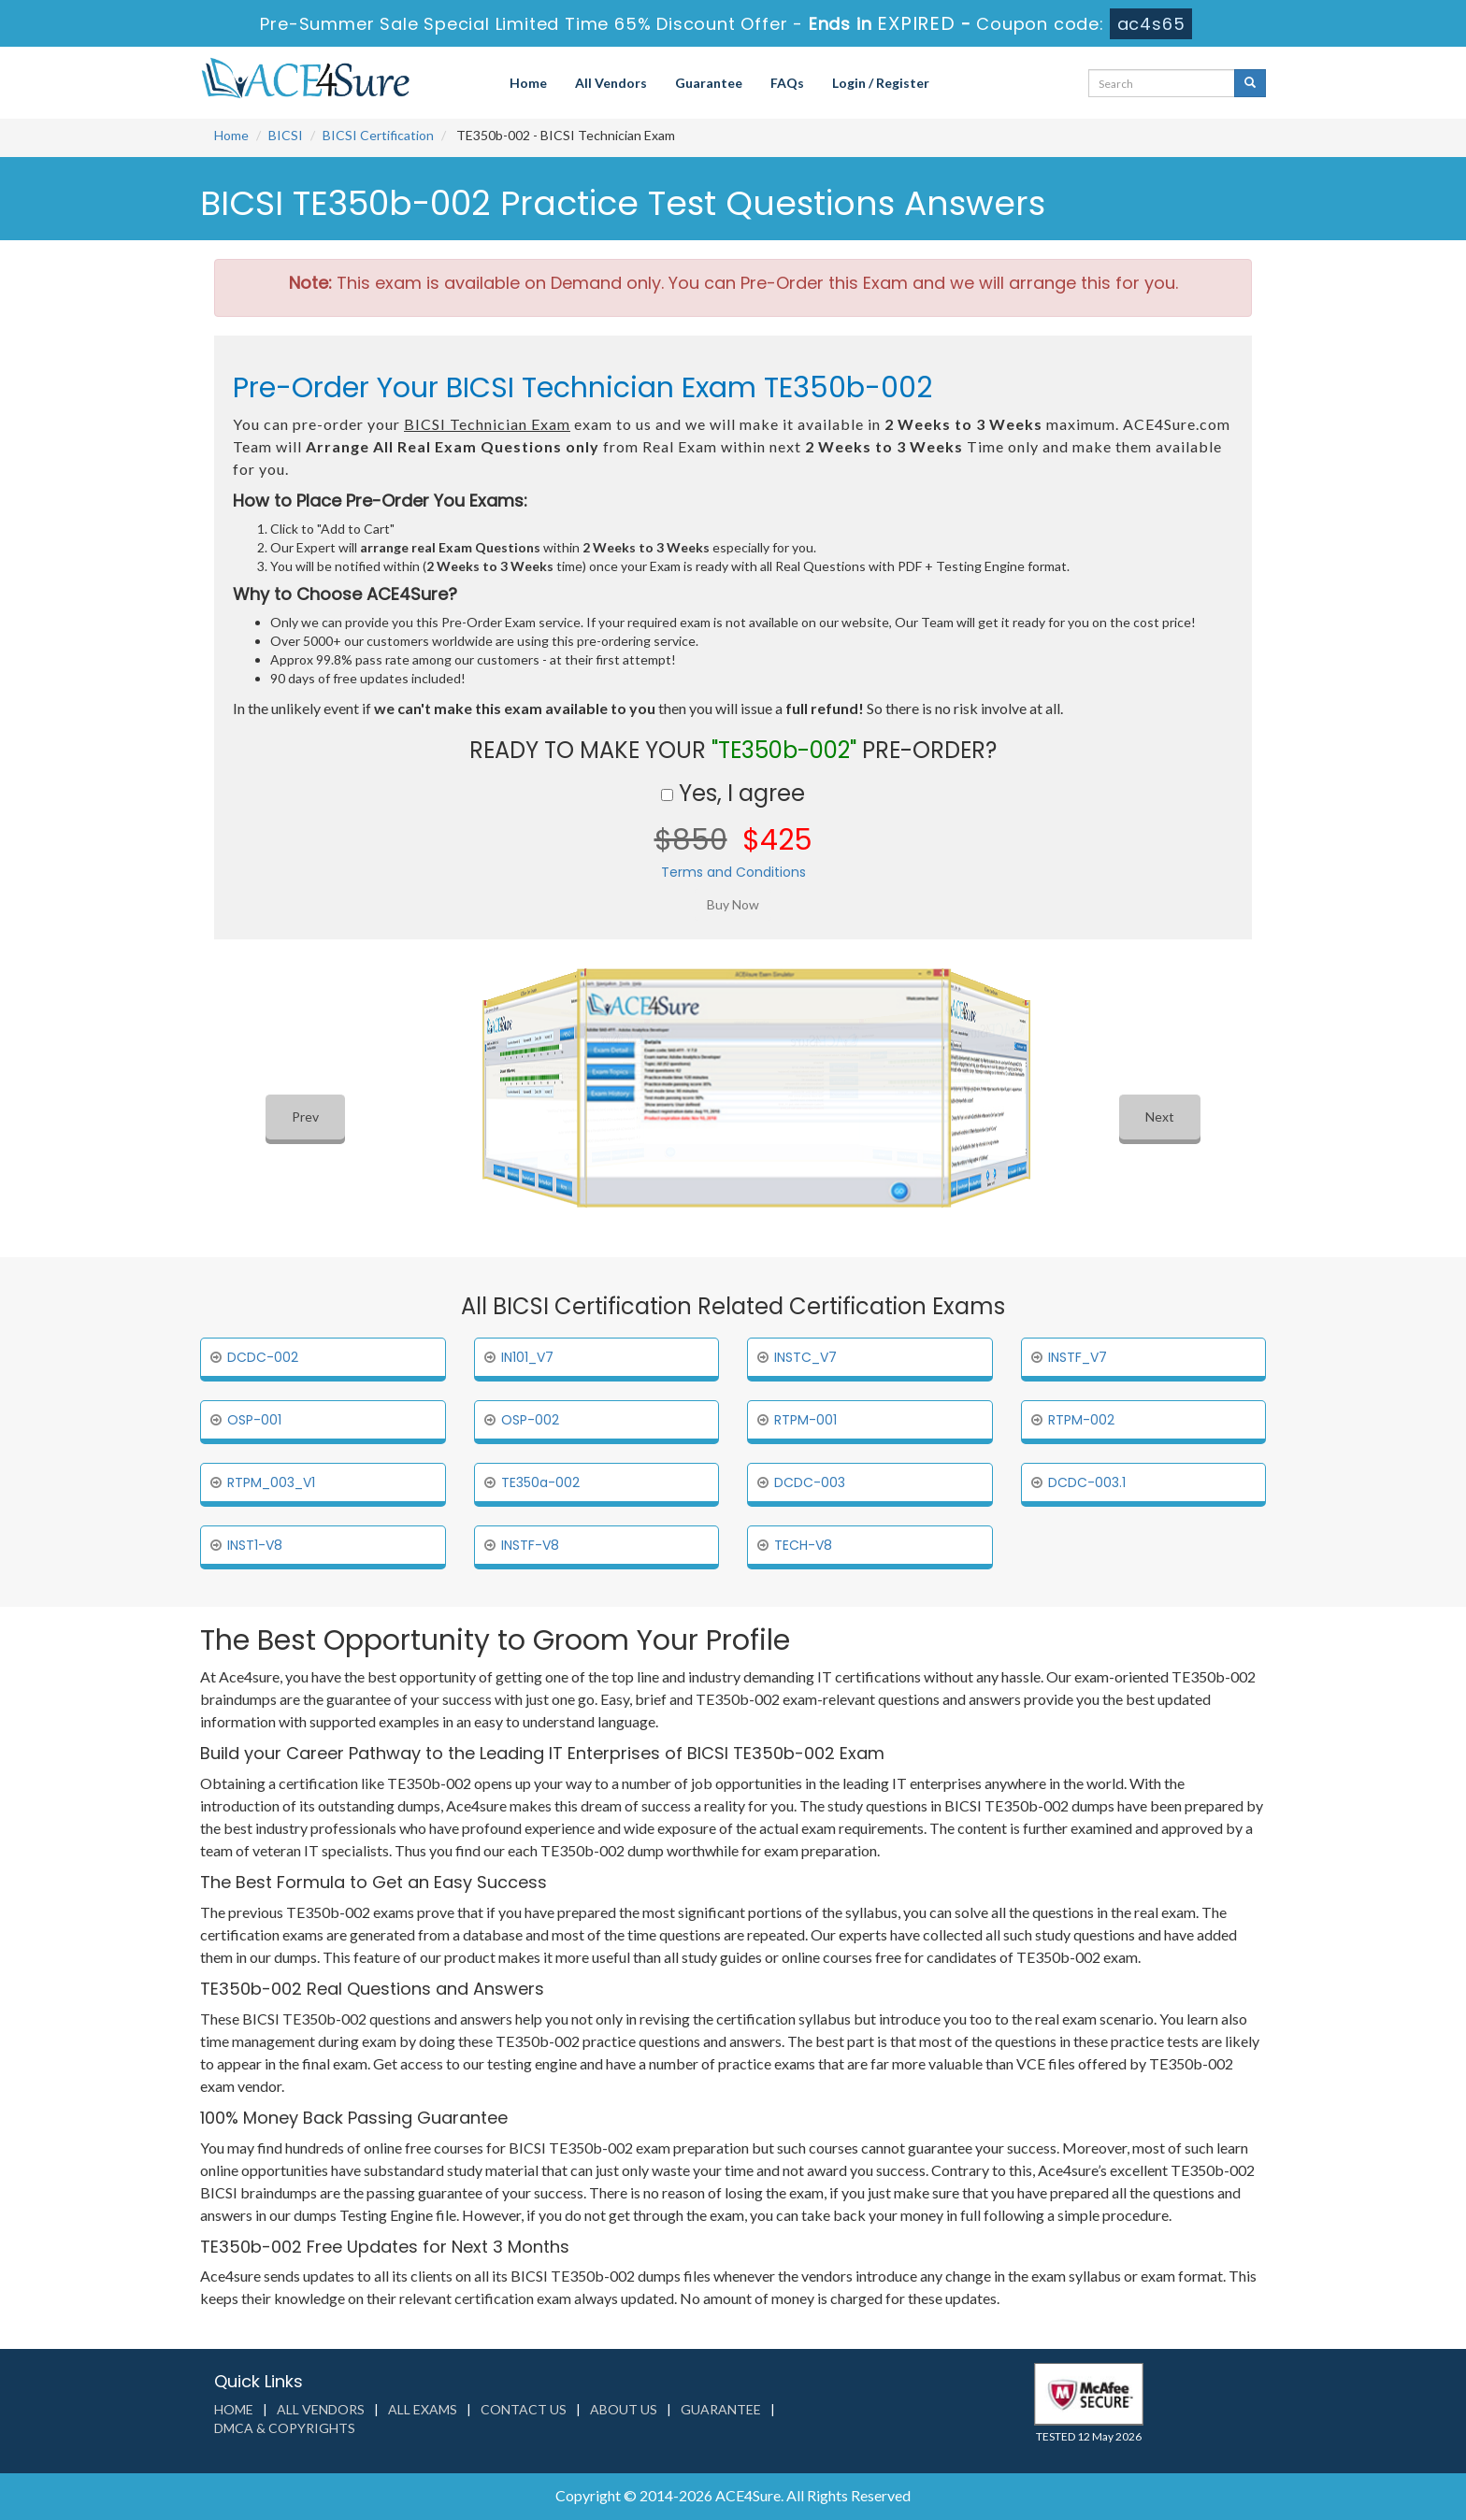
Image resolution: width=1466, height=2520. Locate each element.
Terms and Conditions (733, 872)
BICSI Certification (378, 135)
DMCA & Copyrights (284, 2428)
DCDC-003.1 (1087, 1482)
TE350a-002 (540, 1482)
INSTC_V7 (805, 1357)
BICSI (285, 135)
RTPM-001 (805, 1419)
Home (528, 83)
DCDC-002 (262, 1357)
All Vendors (611, 83)
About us (623, 2409)
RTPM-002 (1081, 1419)
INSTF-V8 (530, 1545)
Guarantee (708, 83)
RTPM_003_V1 (271, 1482)
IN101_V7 (527, 1357)
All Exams (422, 2409)
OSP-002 (530, 1419)
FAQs (787, 83)
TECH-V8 (803, 1545)
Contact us (524, 2409)
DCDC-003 (809, 1482)
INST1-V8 (254, 1545)
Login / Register (880, 83)
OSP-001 (254, 1419)
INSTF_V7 (1077, 1357)
